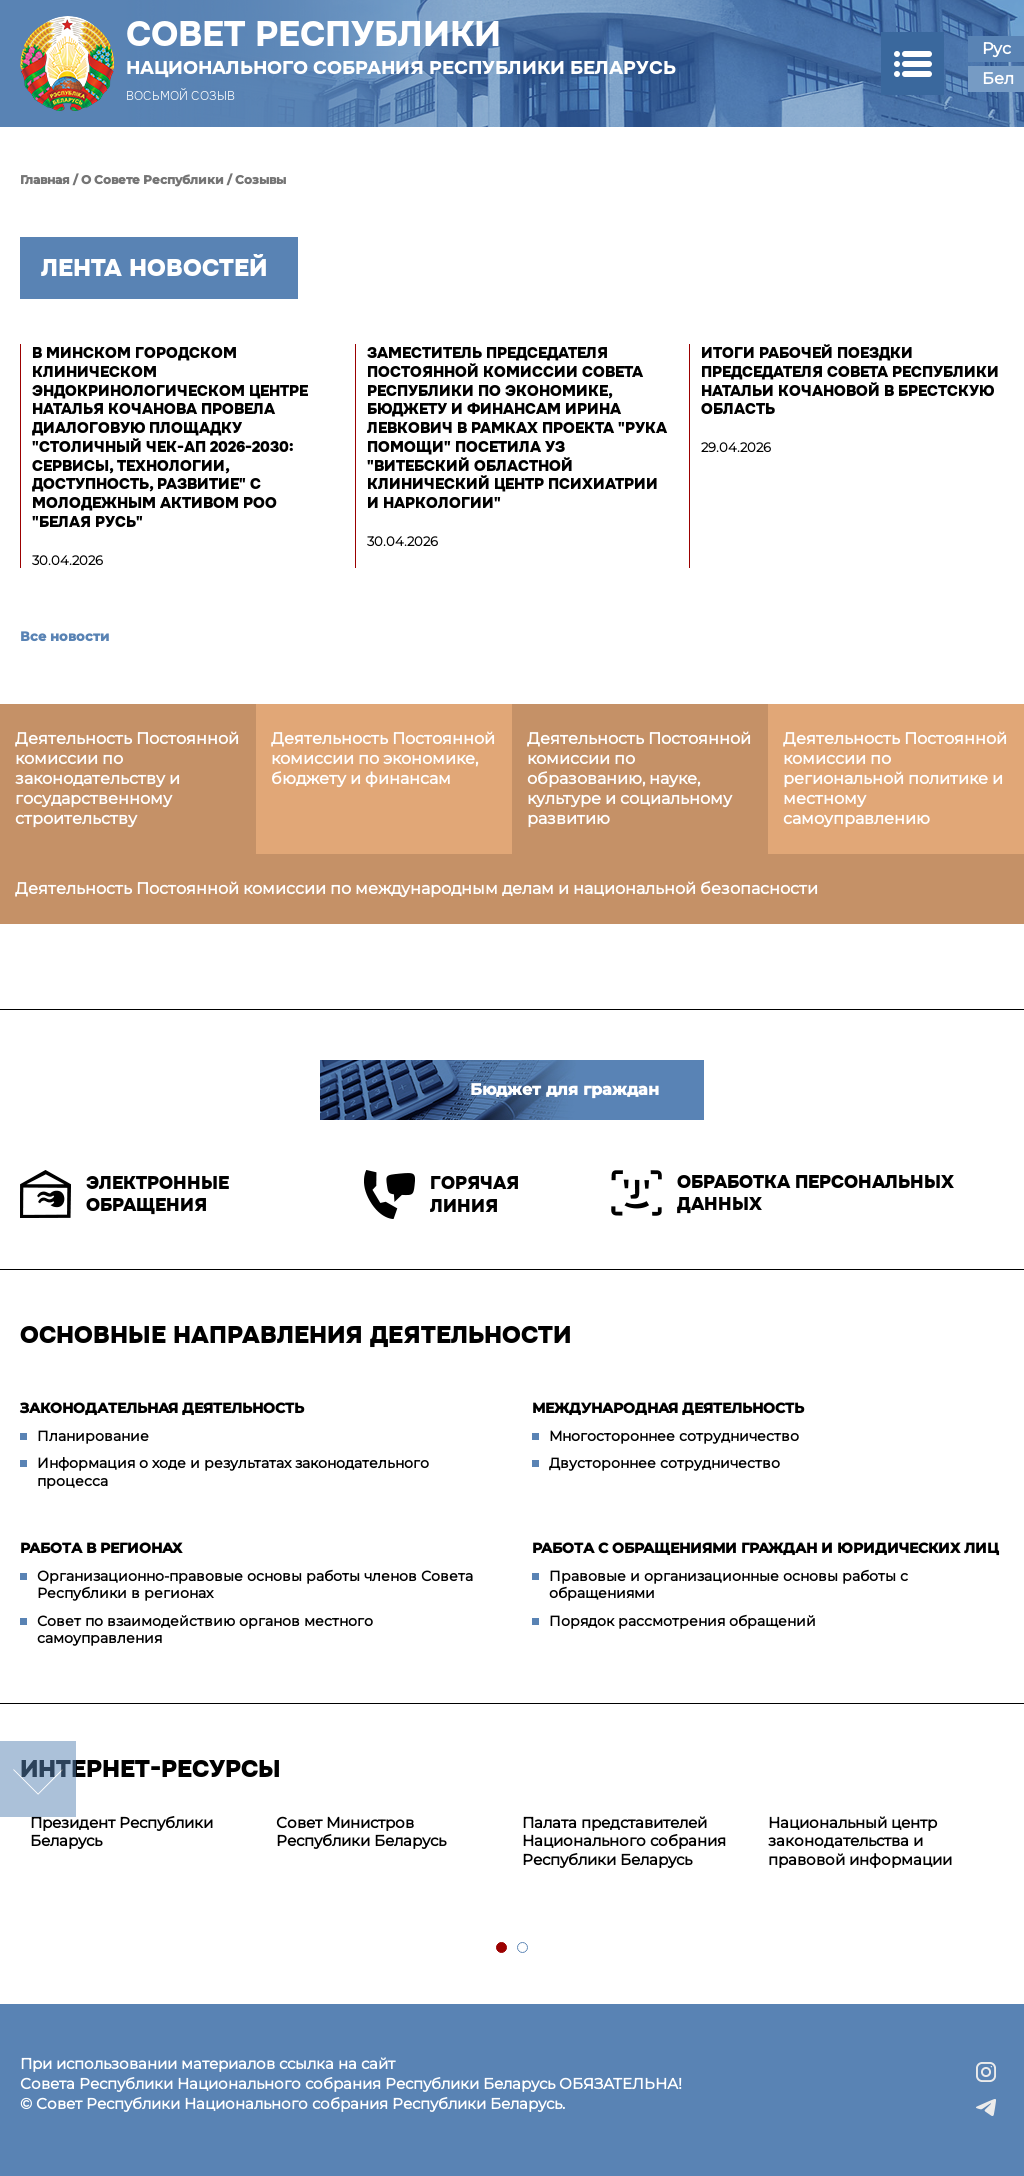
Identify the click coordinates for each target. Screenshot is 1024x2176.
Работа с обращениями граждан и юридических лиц (765, 1548)
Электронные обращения (124, 1194)
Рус (996, 48)
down (38, 1779)
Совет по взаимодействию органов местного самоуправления (205, 1630)
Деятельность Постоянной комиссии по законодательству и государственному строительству (127, 778)
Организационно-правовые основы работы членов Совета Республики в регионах (255, 1585)
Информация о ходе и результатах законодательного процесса (233, 1472)
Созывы (260, 179)
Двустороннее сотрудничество (664, 1463)
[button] (912, 63)
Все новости (64, 636)
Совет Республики (401, 47)
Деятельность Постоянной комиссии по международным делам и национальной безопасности (416, 888)
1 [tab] (502, 1948)
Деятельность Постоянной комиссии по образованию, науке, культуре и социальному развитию (639, 778)
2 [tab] (523, 1948)
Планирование (93, 1436)
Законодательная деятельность (162, 1408)
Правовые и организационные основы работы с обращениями (728, 1585)
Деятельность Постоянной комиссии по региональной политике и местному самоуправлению (895, 778)
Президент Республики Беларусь (121, 1832)
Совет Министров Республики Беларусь (361, 1832)
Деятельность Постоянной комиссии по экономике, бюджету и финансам (383, 758)
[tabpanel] (143, 1833)
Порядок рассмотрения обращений (682, 1621)
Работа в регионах (101, 1548)
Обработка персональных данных (782, 1193)
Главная (45, 179)
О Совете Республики (152, 179)
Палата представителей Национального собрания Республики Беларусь (624, 1841)
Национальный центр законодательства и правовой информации (860, 1841)
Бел (998, 78)
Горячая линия (441, 1194)
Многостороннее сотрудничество (674, 1436)
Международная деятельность (668, 1408)
